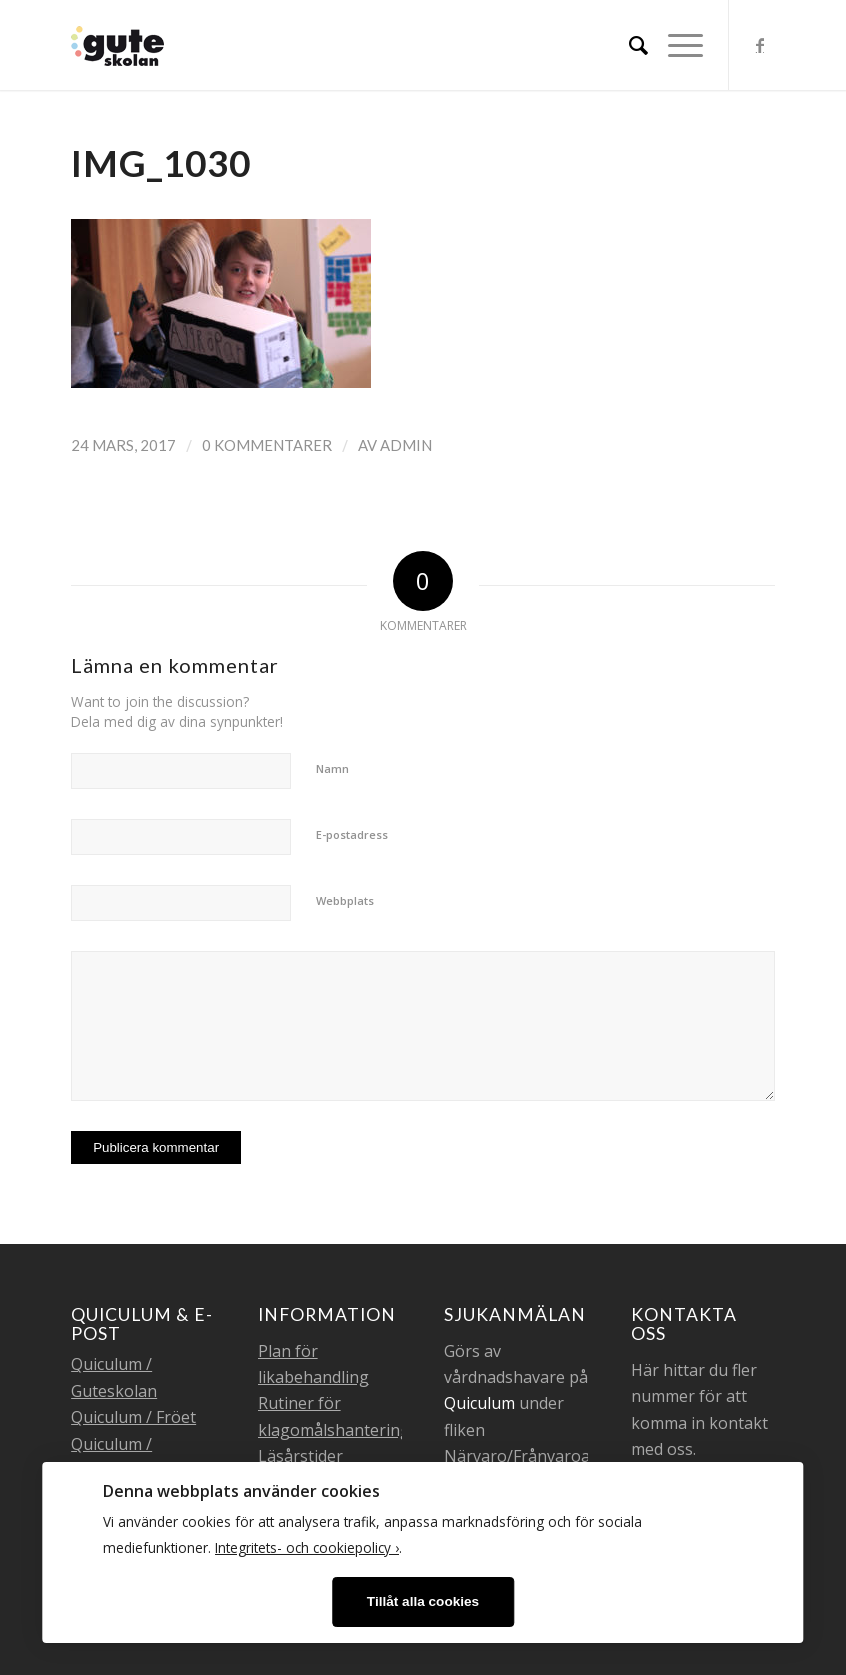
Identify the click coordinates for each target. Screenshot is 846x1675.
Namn (332, 768)
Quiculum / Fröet (133, 1417)
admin (406, 445)
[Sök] (628, 45)
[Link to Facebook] (760, 45)
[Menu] (675, 45)
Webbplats (345, 900)
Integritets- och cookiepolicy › (307, 1547)
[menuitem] (628, 45)
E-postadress (352, 834)
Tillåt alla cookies (423, 1601)
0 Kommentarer (267, 445)
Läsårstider (300, 1456)
